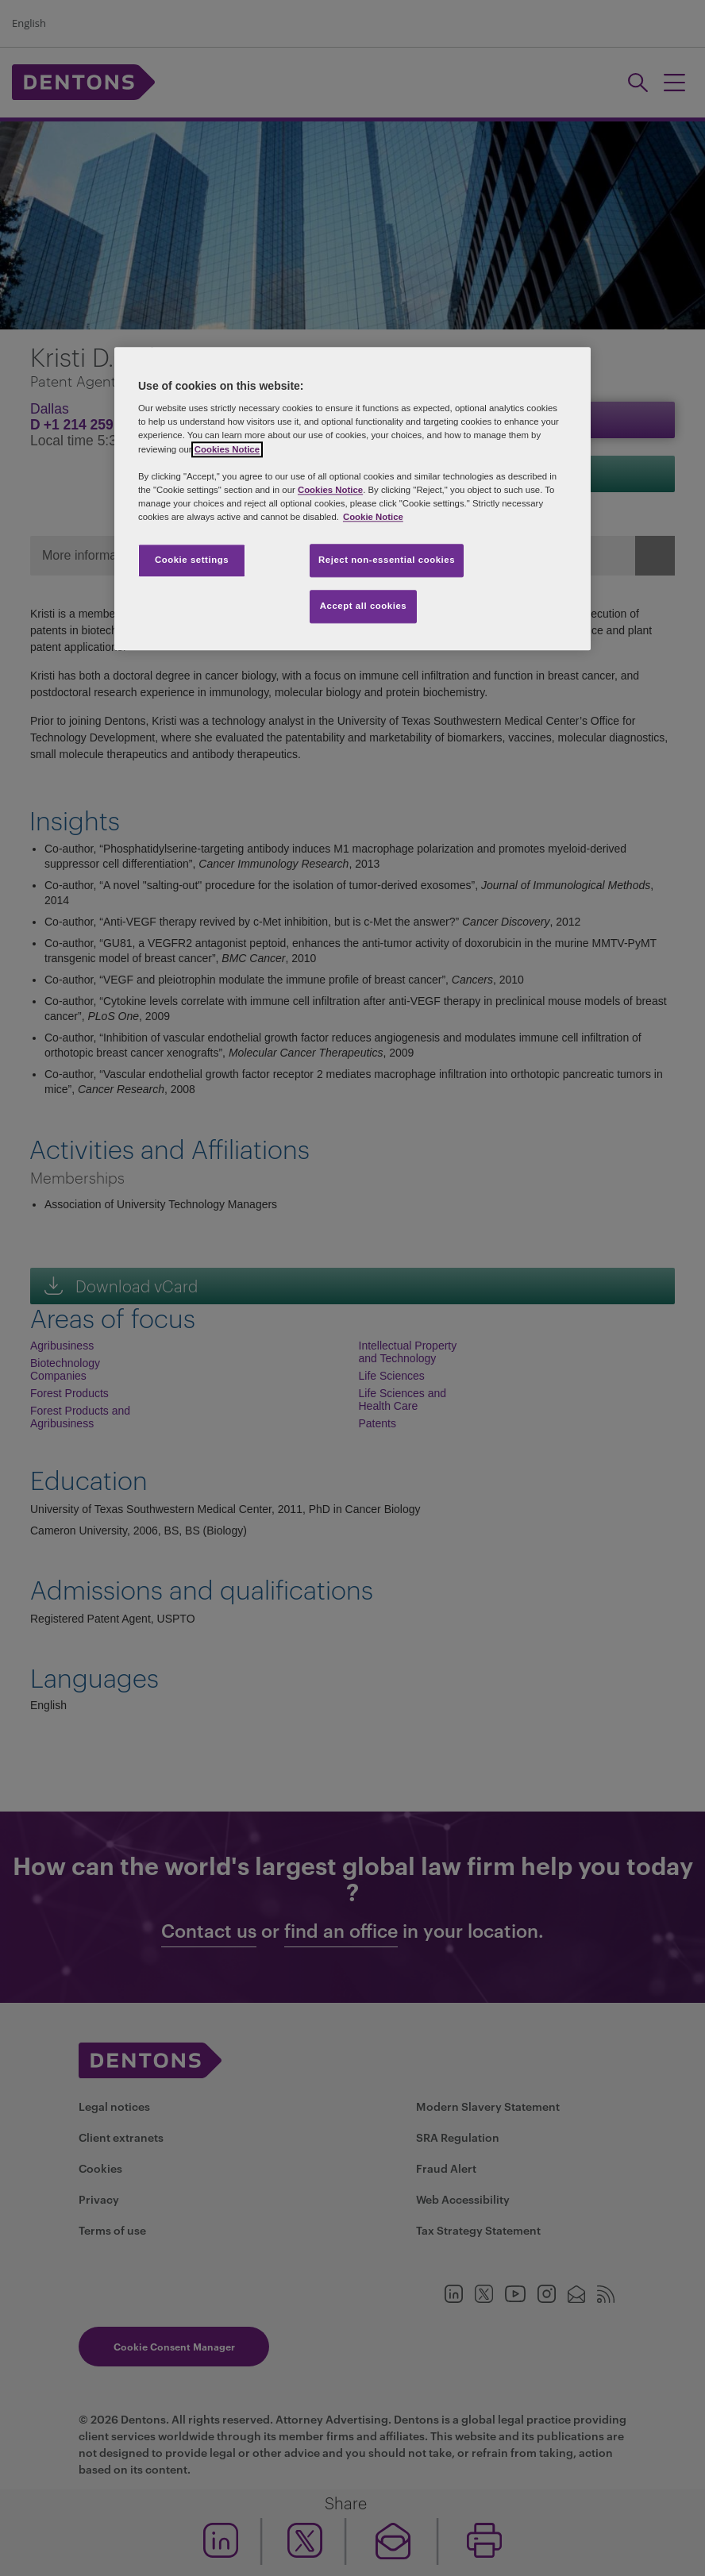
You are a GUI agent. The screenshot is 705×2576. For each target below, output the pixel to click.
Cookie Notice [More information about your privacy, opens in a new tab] (373, 517)
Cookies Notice (227, 449)
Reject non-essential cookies (386, 559)
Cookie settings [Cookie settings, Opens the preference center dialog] (192, 559)
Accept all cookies (363, 605)
